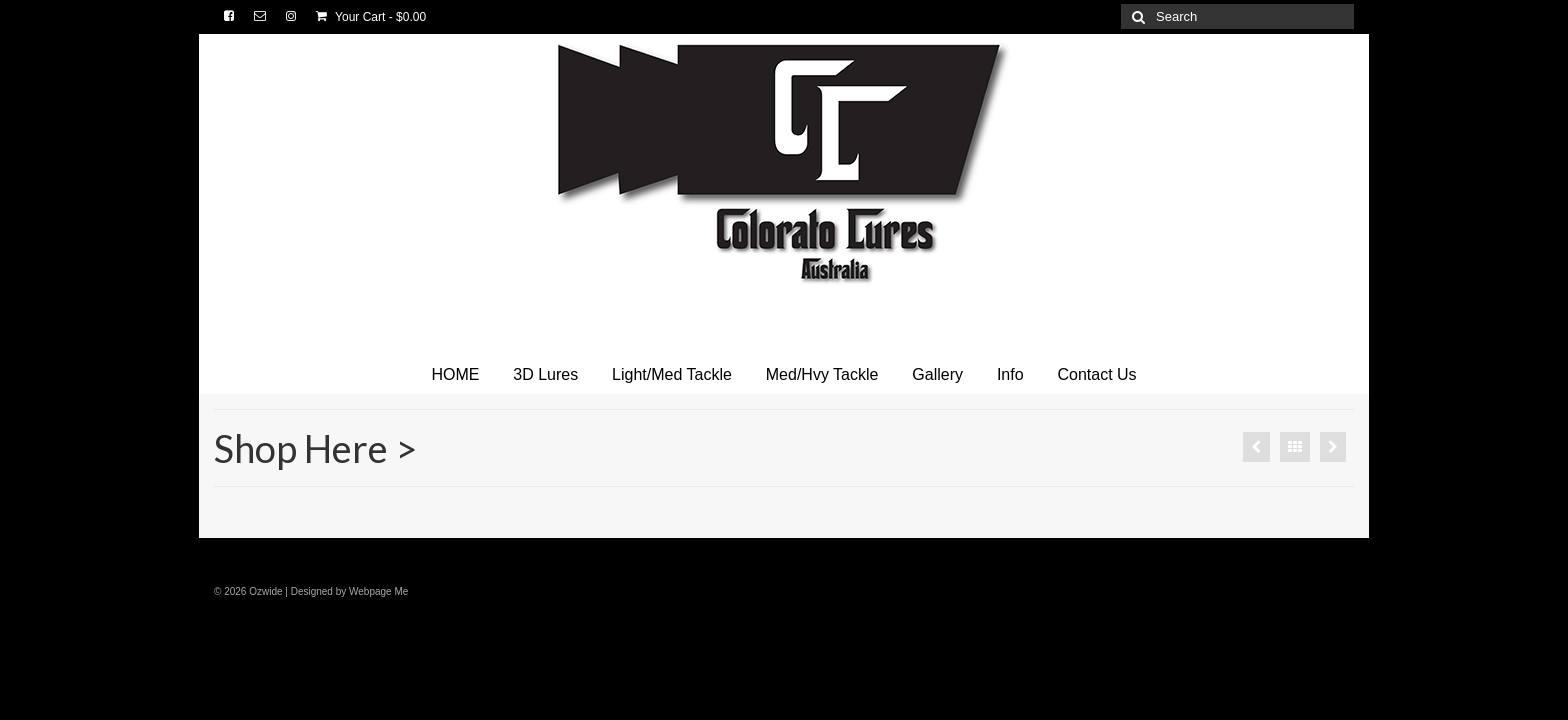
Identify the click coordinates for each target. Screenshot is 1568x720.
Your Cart (371, 17)
